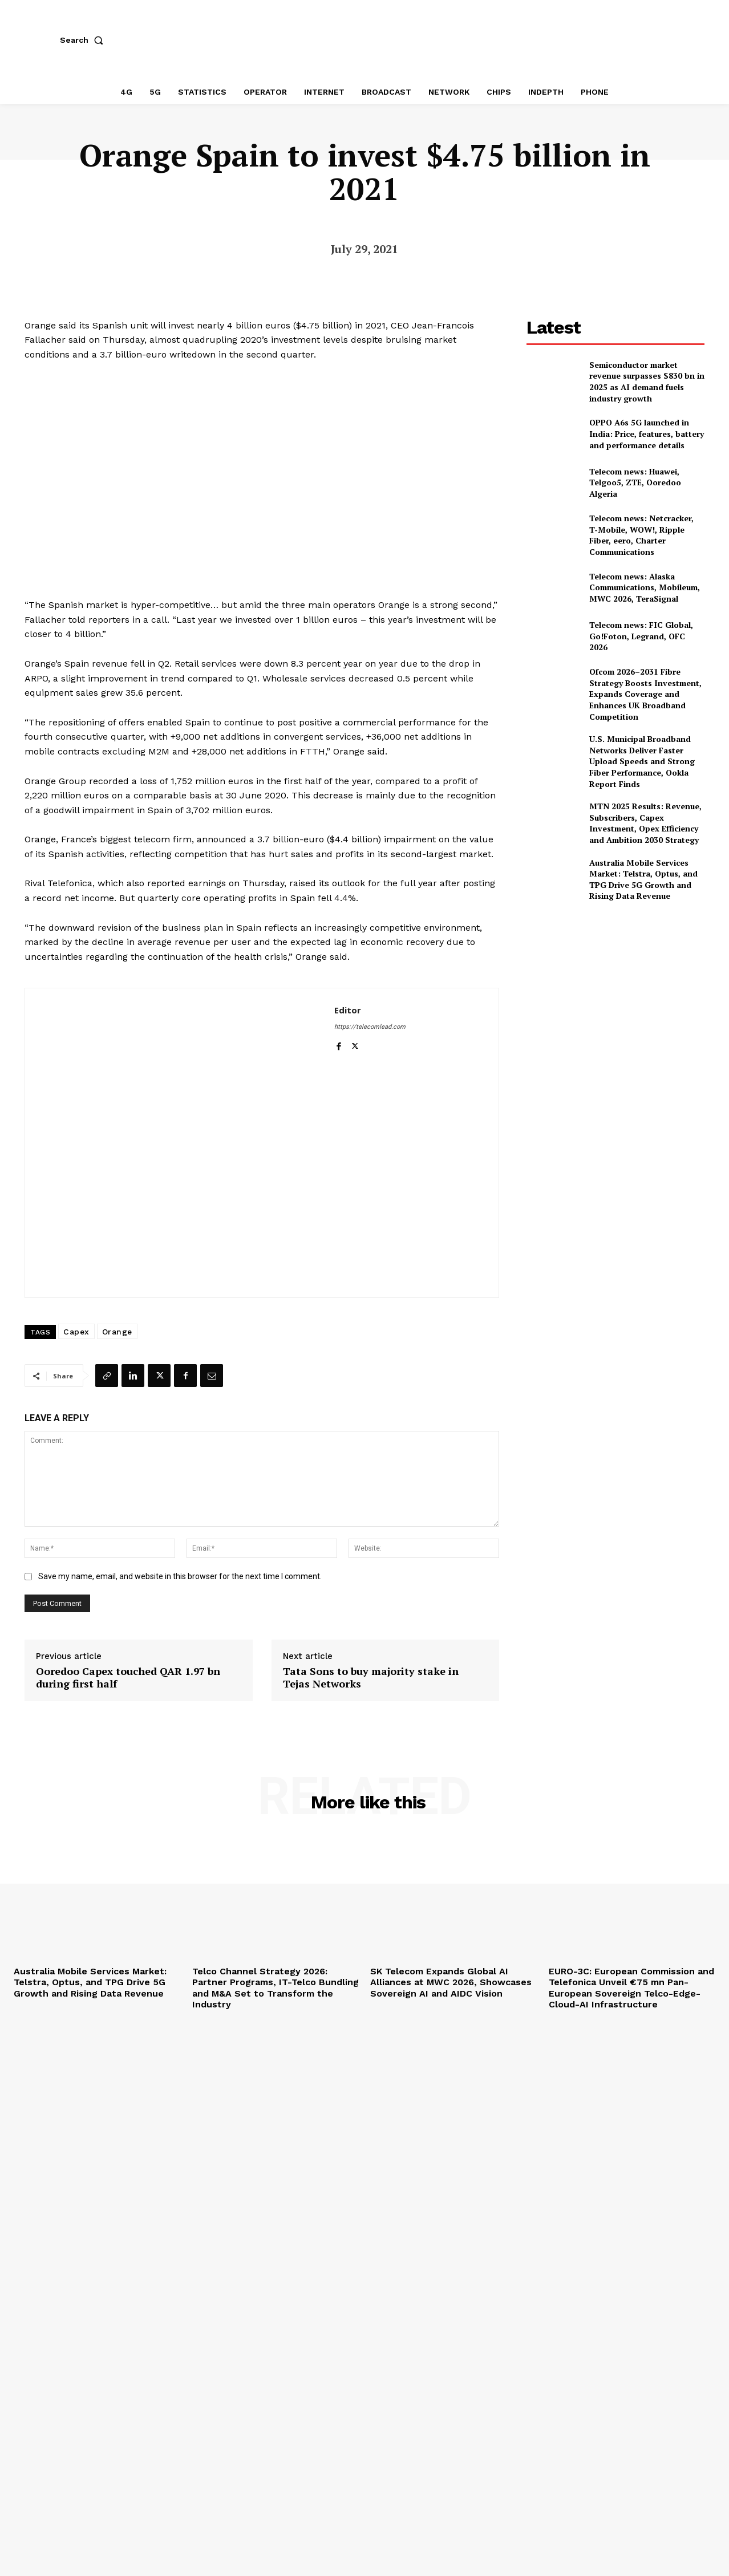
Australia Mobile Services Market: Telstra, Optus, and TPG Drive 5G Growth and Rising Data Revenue (643, 879)
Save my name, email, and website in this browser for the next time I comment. (180, 1576)
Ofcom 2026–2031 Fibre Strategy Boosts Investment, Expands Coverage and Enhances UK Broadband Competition (645, 693)
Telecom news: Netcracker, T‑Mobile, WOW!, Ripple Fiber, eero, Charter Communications (641, 535)
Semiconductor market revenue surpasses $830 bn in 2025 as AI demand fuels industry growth (646, 381)
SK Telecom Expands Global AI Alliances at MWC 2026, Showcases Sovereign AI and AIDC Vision (451, 1982)
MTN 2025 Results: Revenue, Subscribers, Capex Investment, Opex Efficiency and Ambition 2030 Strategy (645, 823)
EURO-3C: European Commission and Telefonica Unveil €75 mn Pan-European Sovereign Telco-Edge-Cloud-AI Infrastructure (631, 1988)
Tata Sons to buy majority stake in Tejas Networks (371, 1677)
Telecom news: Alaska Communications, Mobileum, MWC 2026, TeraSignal (644, 587)
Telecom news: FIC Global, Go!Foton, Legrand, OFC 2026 (641, 635)
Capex (76, 1331)
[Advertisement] (615, 991)
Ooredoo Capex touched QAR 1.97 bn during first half (128, 1677)
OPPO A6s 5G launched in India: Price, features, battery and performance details (646, 433)
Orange (117, 1331)
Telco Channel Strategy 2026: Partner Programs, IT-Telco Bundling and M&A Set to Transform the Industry (275, 1988)
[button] (84, 40)
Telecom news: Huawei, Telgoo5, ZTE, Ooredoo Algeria (635, 482)
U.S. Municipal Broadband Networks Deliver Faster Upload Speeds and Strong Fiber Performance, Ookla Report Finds (642, 761)
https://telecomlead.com (370, 1027)
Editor (347, 1010)
